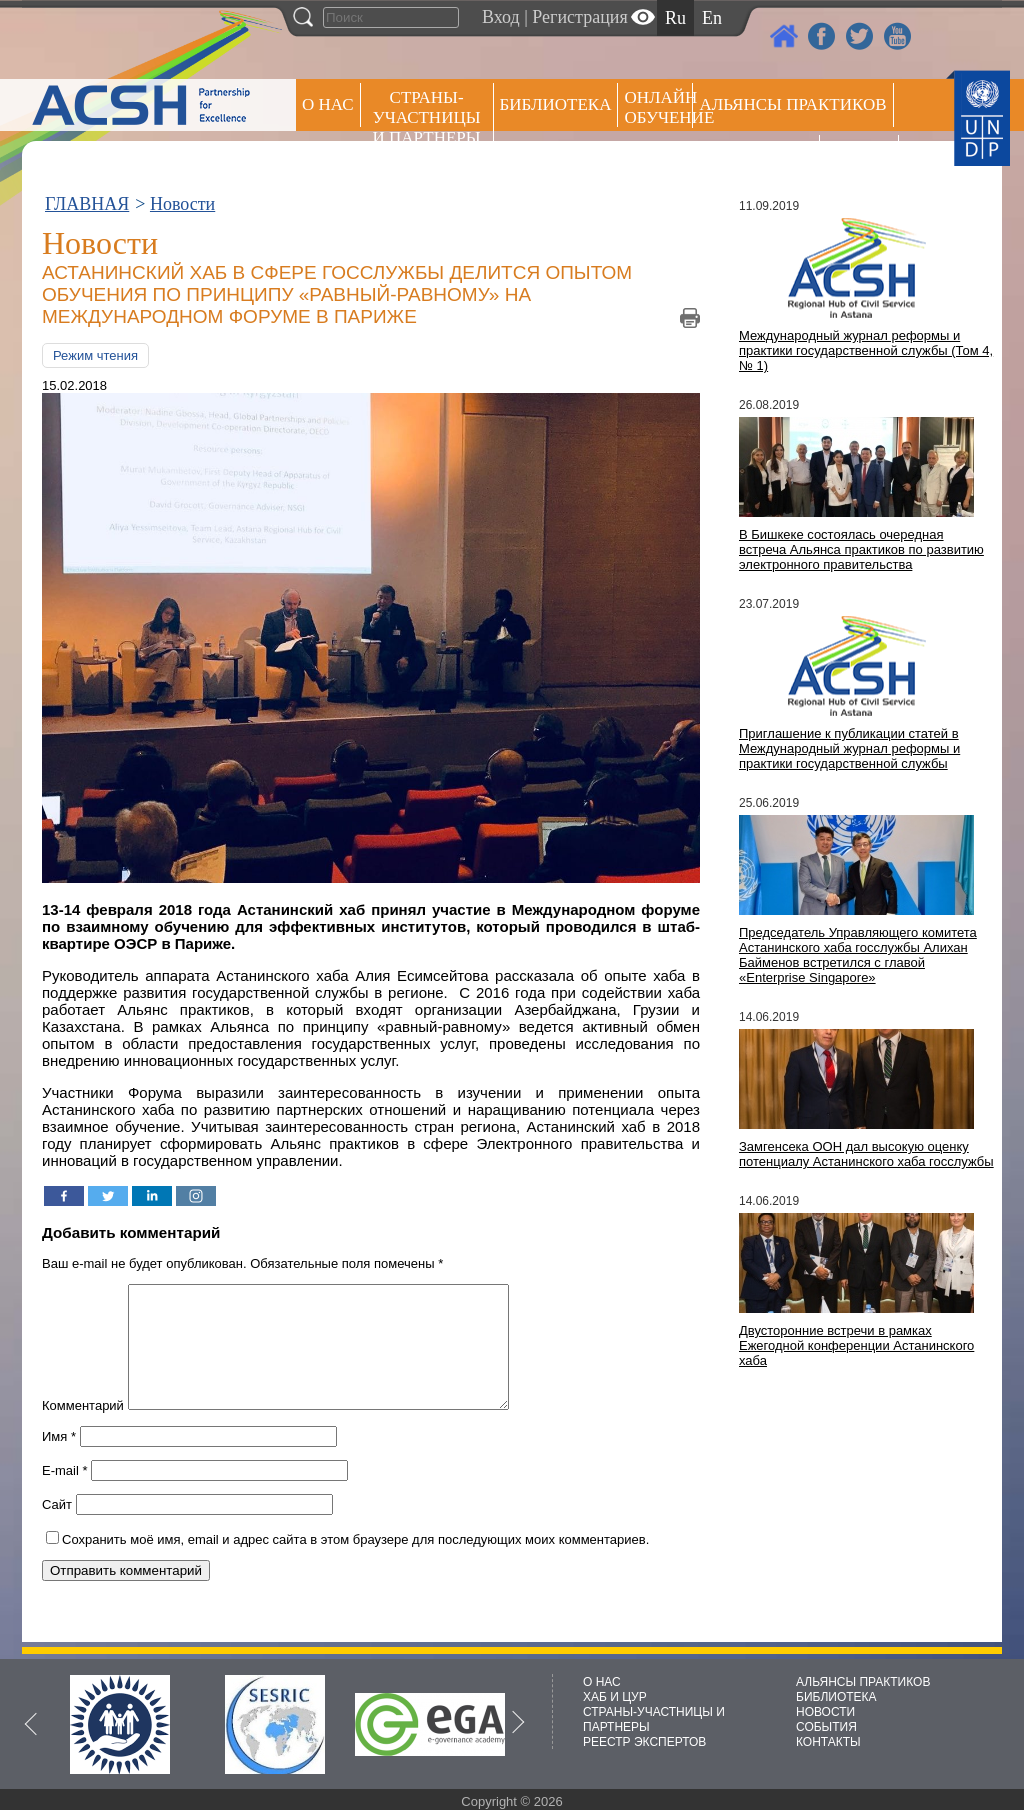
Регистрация (579, 17)
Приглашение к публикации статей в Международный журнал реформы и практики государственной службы (849, 748)
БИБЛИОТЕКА (836, 1697)
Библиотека (556, 104)
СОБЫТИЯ (826, 1727)
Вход (501, 17)
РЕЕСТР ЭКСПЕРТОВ (862, 159)
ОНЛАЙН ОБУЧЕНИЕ (658, 107)
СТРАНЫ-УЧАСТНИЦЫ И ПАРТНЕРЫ (427, 117)
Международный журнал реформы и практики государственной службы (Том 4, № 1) (866, 350)
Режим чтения (95, 355)
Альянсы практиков (792, 104)
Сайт (57, 1528)
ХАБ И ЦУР (615, 1697)
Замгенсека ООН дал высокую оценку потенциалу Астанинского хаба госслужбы (866, 1154)
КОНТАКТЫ (828, 1742)
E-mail (65, 1494)
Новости (182, 204)
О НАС (328, 104)
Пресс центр (756, 156)
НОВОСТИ (825, 1712)
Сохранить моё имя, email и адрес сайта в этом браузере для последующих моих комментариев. (355, 1563)
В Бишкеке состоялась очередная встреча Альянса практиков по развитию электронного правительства (861, 549)
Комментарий (83, 1429)
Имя (59, 1460)
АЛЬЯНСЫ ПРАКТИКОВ (863, 1682)
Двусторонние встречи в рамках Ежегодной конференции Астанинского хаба (856, 1345)
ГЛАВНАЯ (87, 204)
